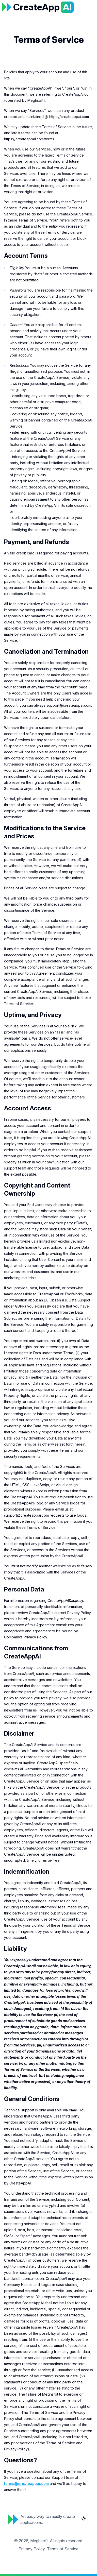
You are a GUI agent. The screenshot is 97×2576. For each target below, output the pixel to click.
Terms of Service (62, 2548)
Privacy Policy (32, 2548)
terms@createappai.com (26, 2483)
